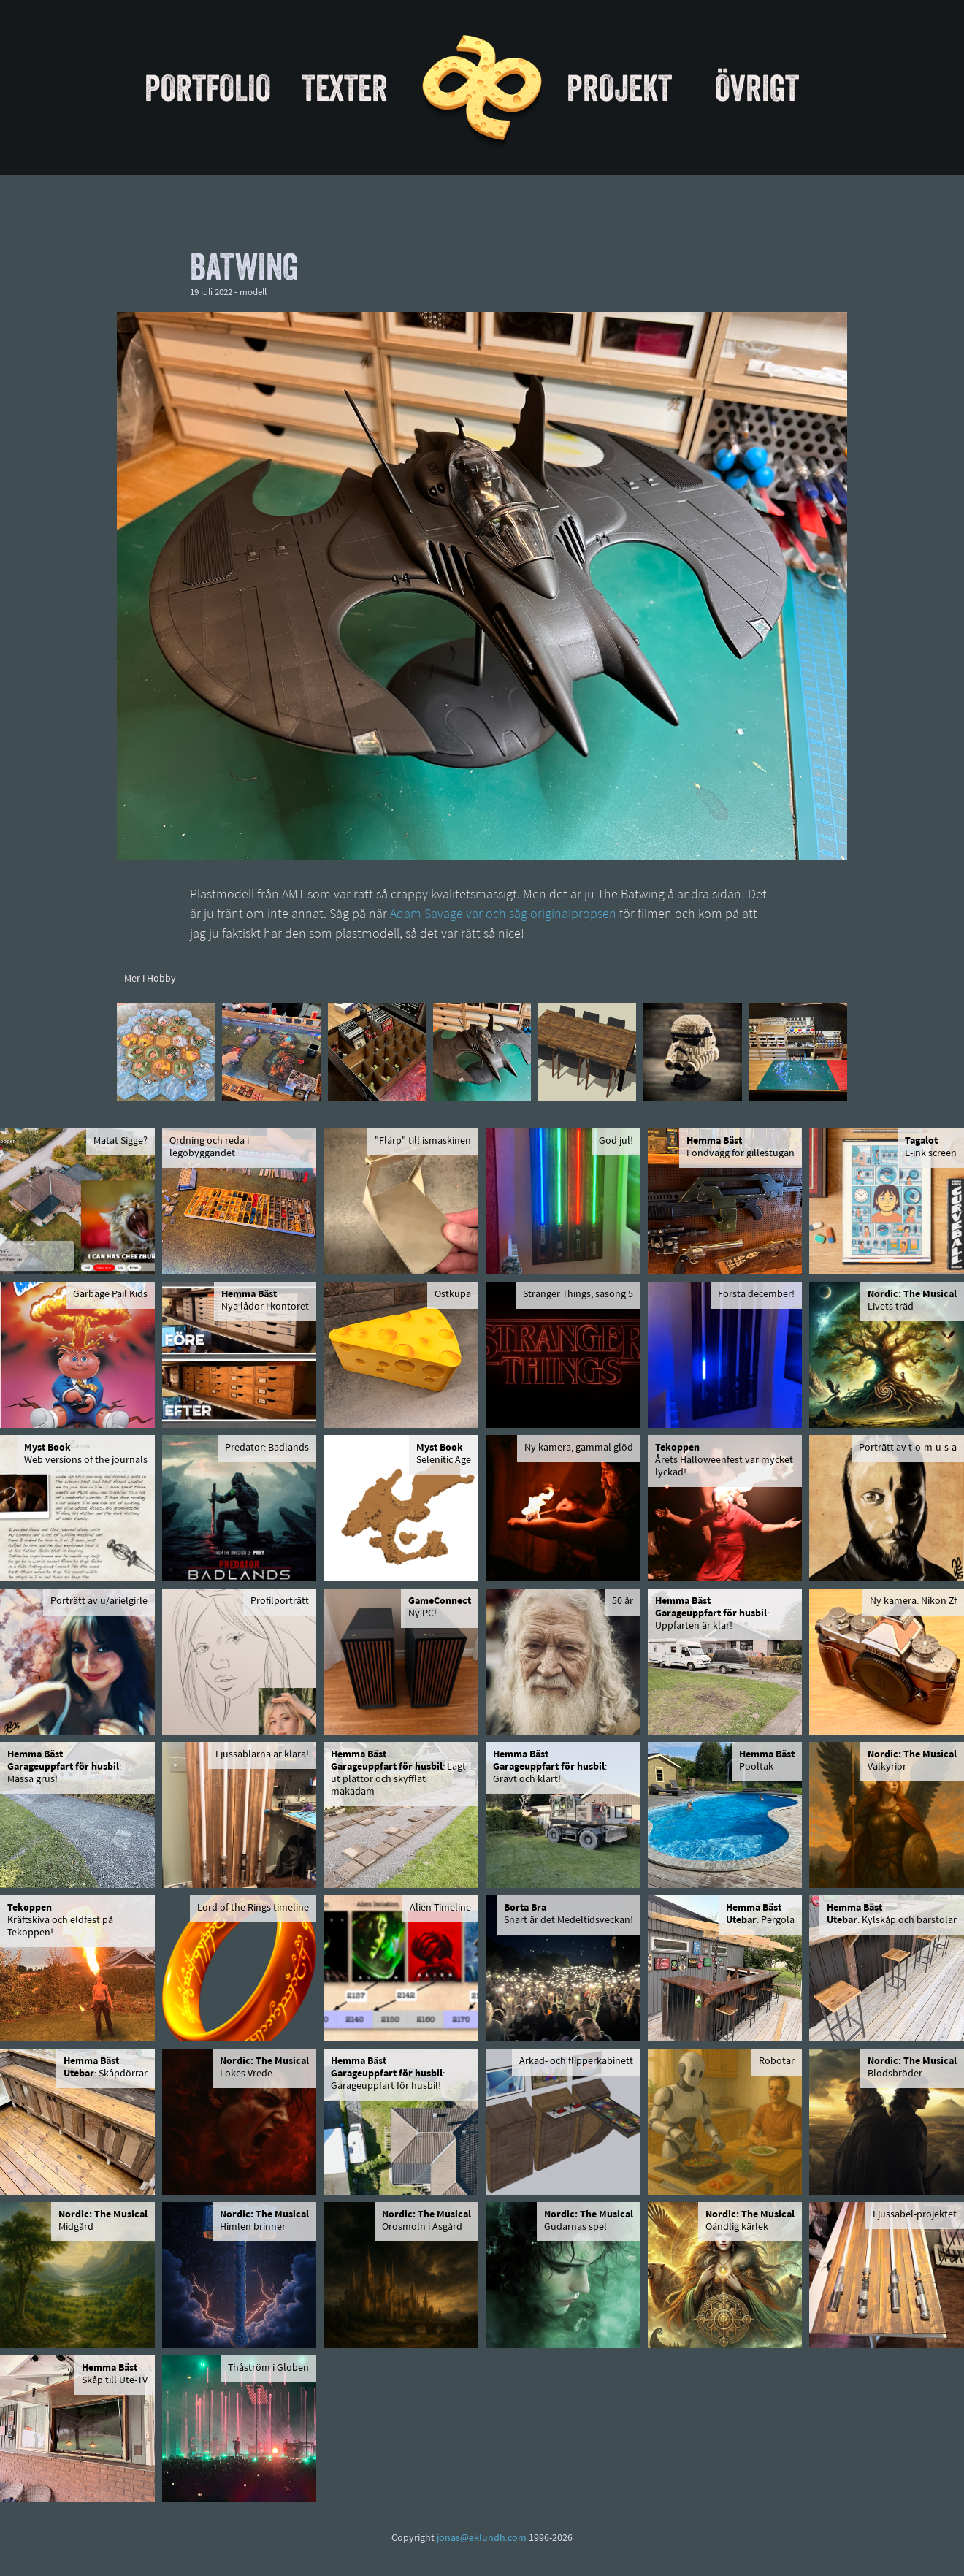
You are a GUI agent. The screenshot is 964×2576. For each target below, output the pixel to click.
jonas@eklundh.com (482, 2538)
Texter (345, 88)
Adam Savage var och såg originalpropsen (503, 915)
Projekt (619, 88)
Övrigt (757, 88)
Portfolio (208, 88)
